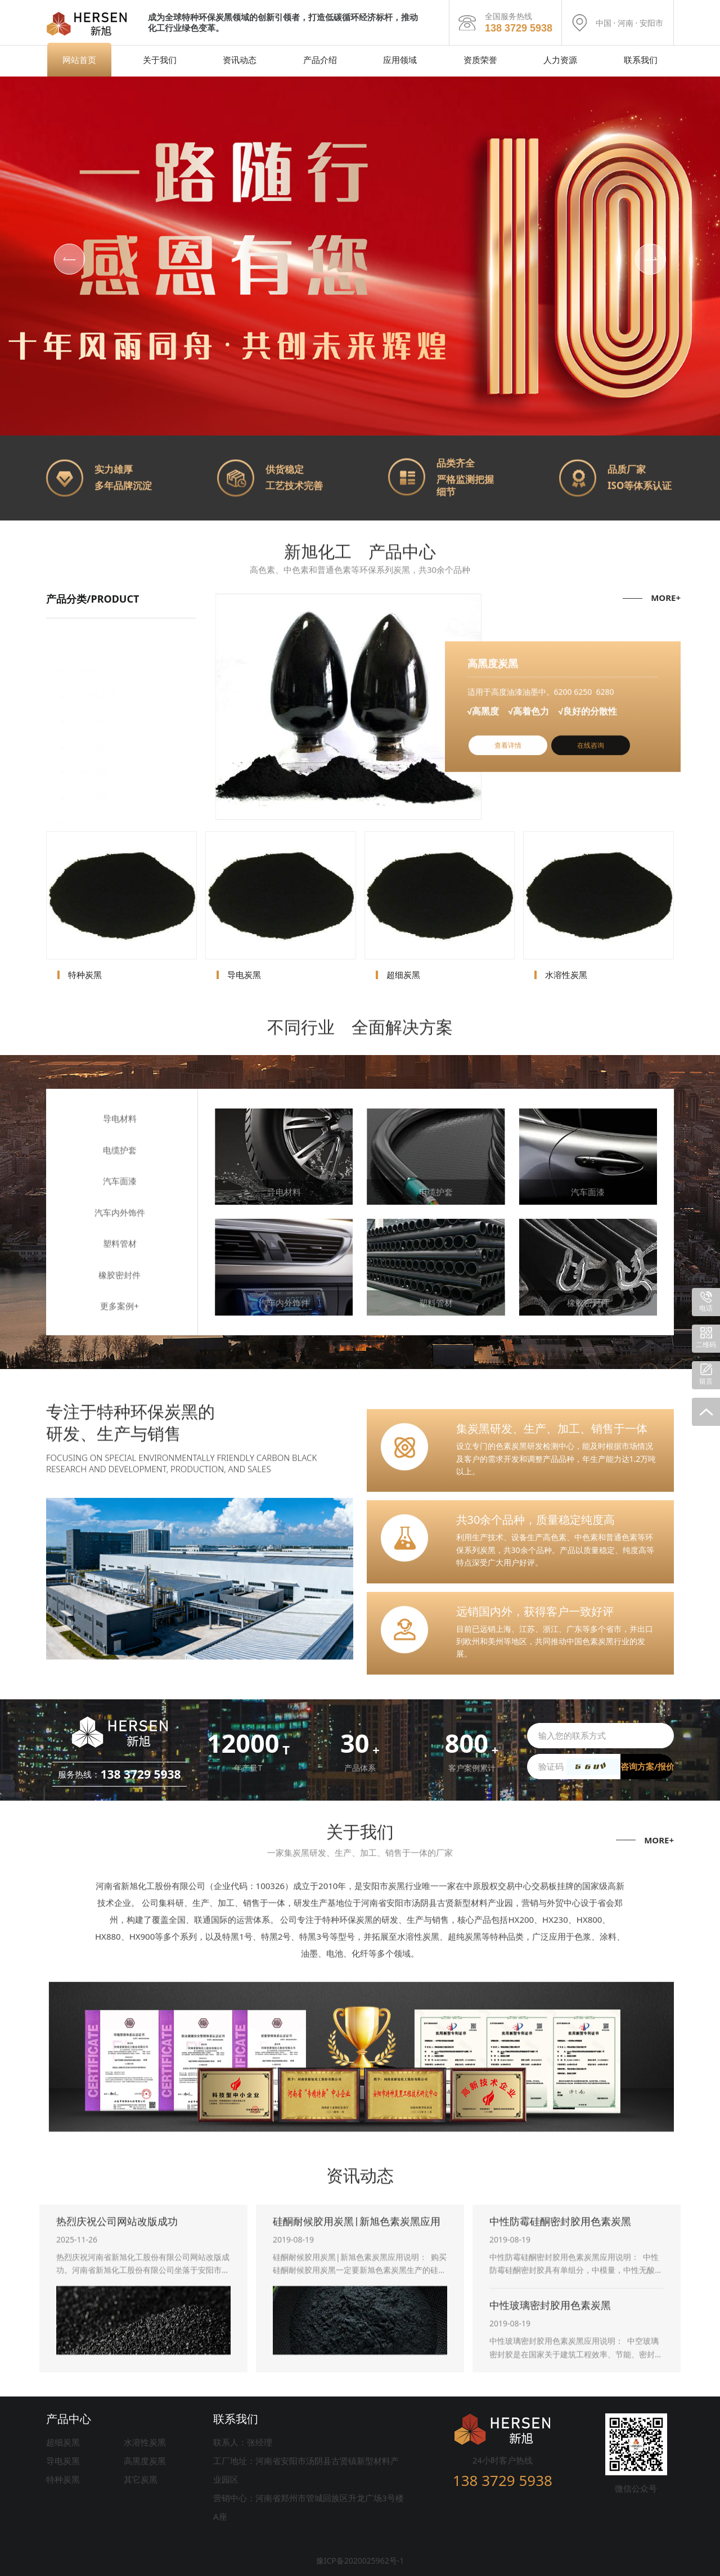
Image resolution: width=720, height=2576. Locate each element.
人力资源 (560, 59)
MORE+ (666, 598)
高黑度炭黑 (145, 2460)
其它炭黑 (141, 2479)
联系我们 (641, 59)
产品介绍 (320, 59)
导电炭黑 (63, 2460)
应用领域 (400, 59)
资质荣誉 (480, 59)
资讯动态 (239, 59)
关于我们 (160, 59)
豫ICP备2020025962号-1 (360, 2560)
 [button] (69, 259)
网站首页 (79, 59)
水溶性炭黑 (145, 2442)
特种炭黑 (63, 2479)
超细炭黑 (63, 2442)
